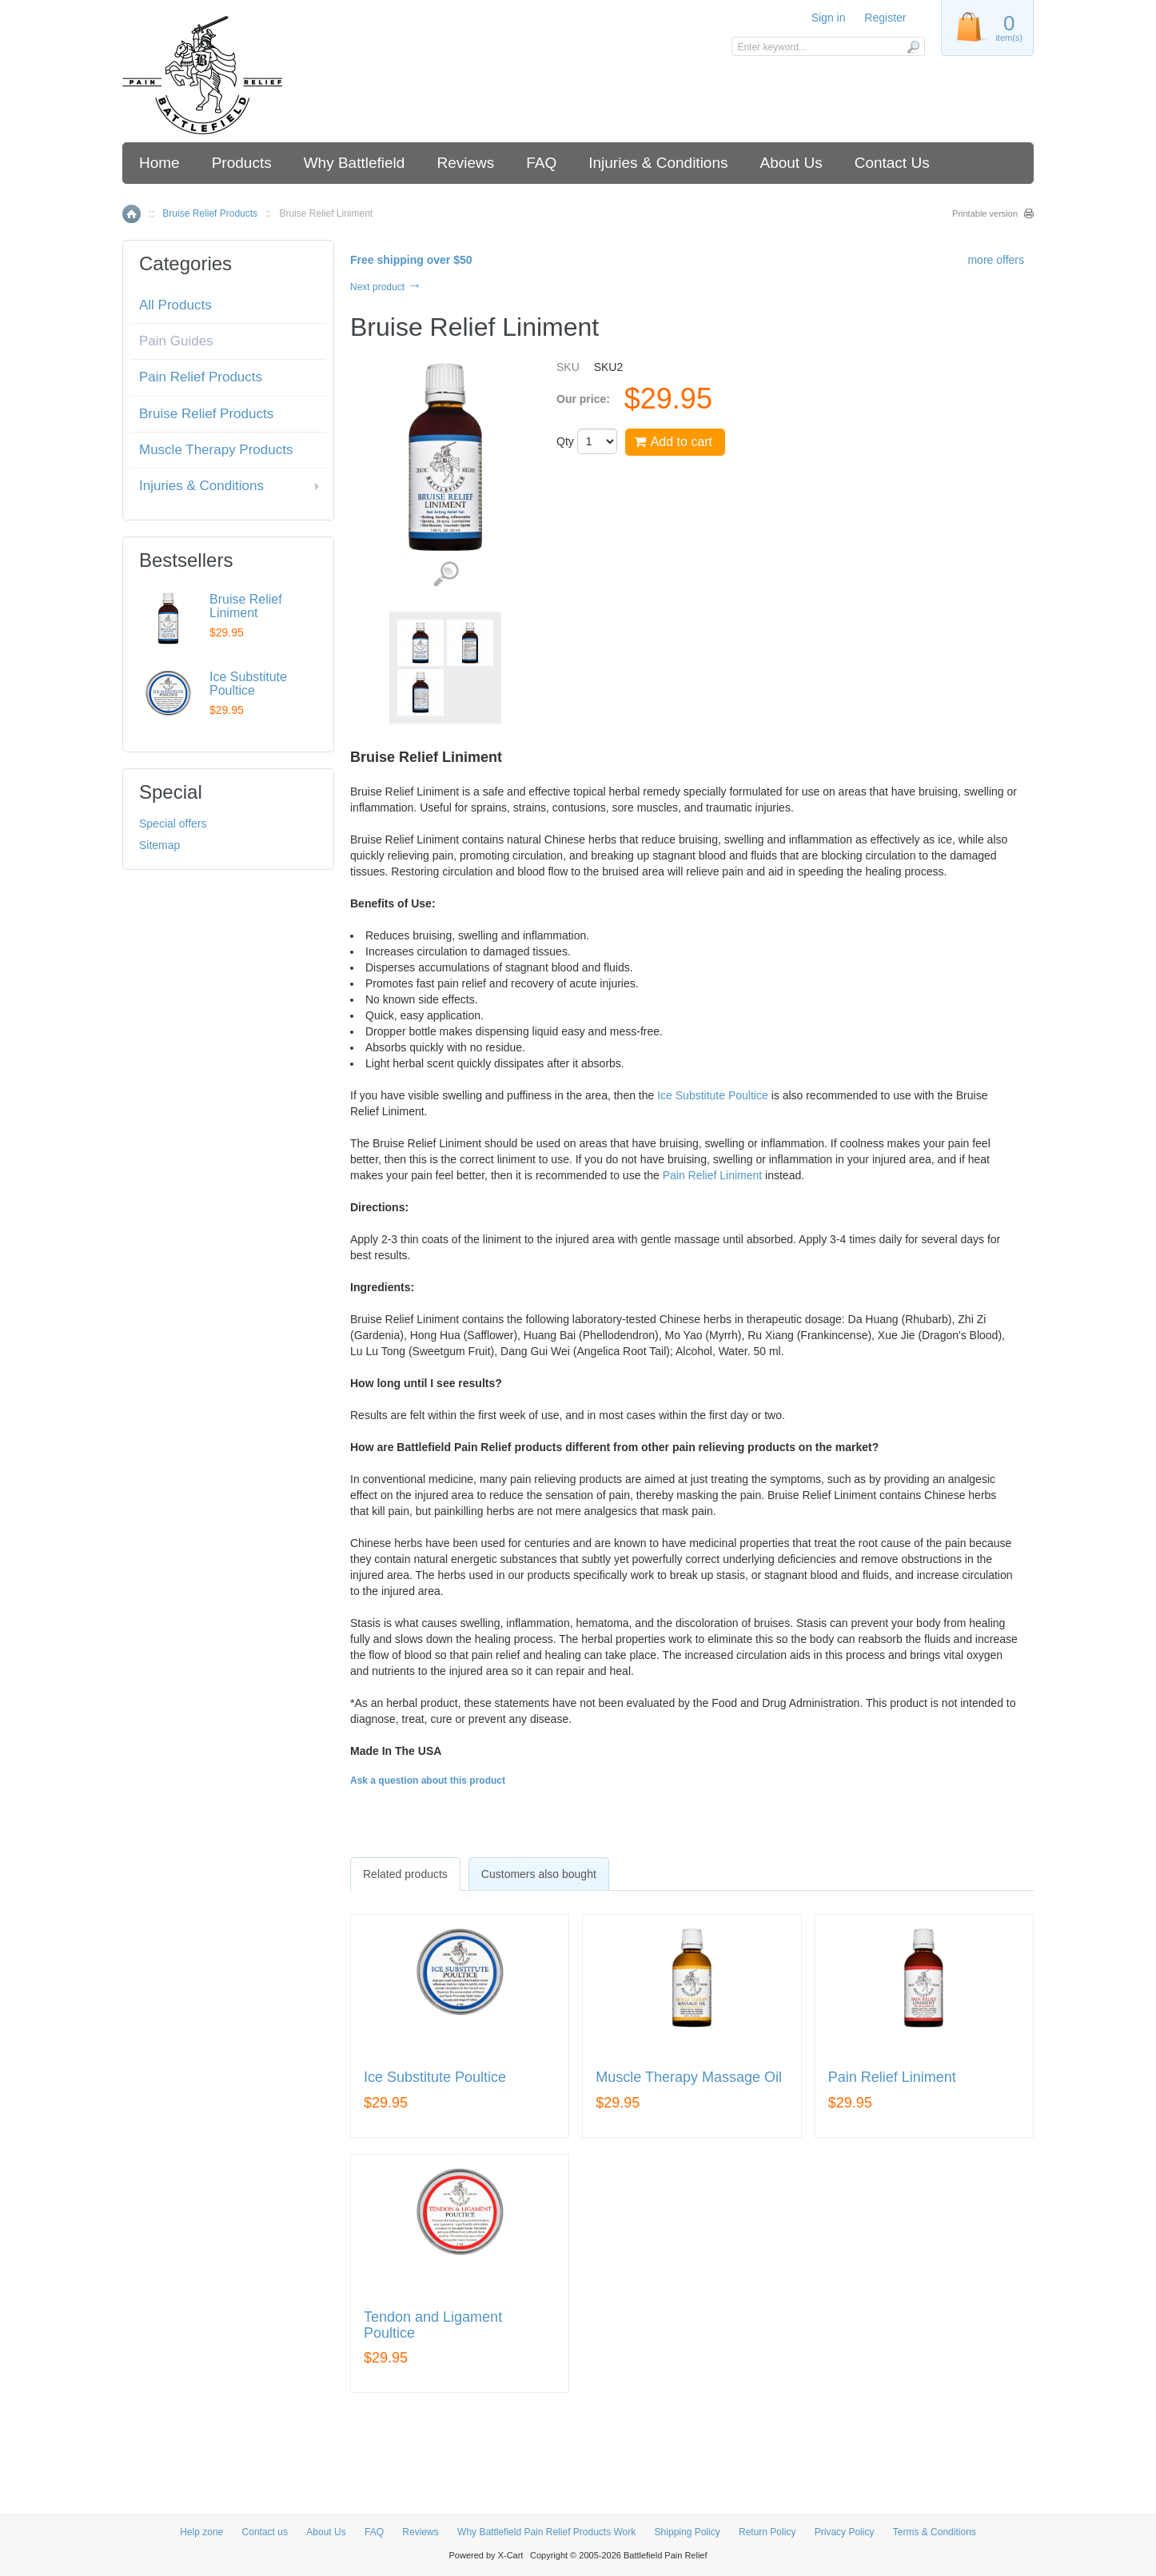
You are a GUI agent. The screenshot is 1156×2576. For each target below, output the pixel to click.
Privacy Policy (845, 2532)
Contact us (265, 2532)
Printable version (985, 213)
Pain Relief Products (200, 377)
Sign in (828, 17)
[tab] (405, 1874)
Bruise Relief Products (209, 213)
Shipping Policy (687, 2532)
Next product (385, 287)
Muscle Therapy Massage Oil (689, 2077)
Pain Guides (176, 341)
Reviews (465, 162)
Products (242, 162)
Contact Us (892, 162)
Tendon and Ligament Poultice (433, 2325)
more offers (995, 259)
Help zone (201, 2532)
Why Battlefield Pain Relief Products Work (546, 2532)
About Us (791, 162)
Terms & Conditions (934, 2532)
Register (885, 17)
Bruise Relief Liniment (245, 606)
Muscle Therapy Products (216, 449)
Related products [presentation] (405, 1874)
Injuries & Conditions (657, 162)
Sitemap (159, 845)
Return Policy (767, 2532)
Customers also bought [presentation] (538, 1874)
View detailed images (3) (446, 574)
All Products (175, 305)
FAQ (541, 162)
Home (159, 162)
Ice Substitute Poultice (712, 1095)
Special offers (173, 823)
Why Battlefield (354, 162)
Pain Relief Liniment (713, 1175)
